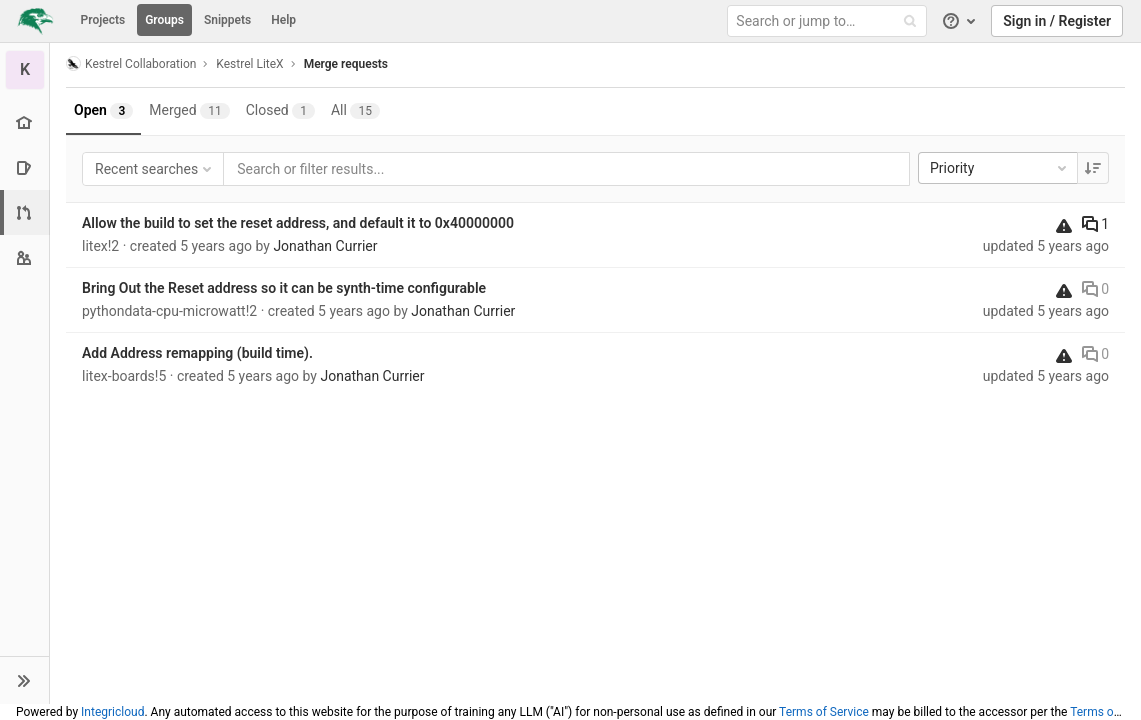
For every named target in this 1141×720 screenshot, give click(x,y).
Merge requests (346, 64)
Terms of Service (824, 712)
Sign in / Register (1057, 21)
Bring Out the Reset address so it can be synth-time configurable (284, 288)
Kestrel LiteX (249, 64)
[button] (24, 680)
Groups (164, 20)
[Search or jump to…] (830, 21)
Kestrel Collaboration (131, 63)
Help (283, 20)
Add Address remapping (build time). (197, 353)
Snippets (227, 20)
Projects (103, 20)
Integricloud (112, 712)
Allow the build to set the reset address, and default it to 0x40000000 (298, 223)
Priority (1000, 168)
